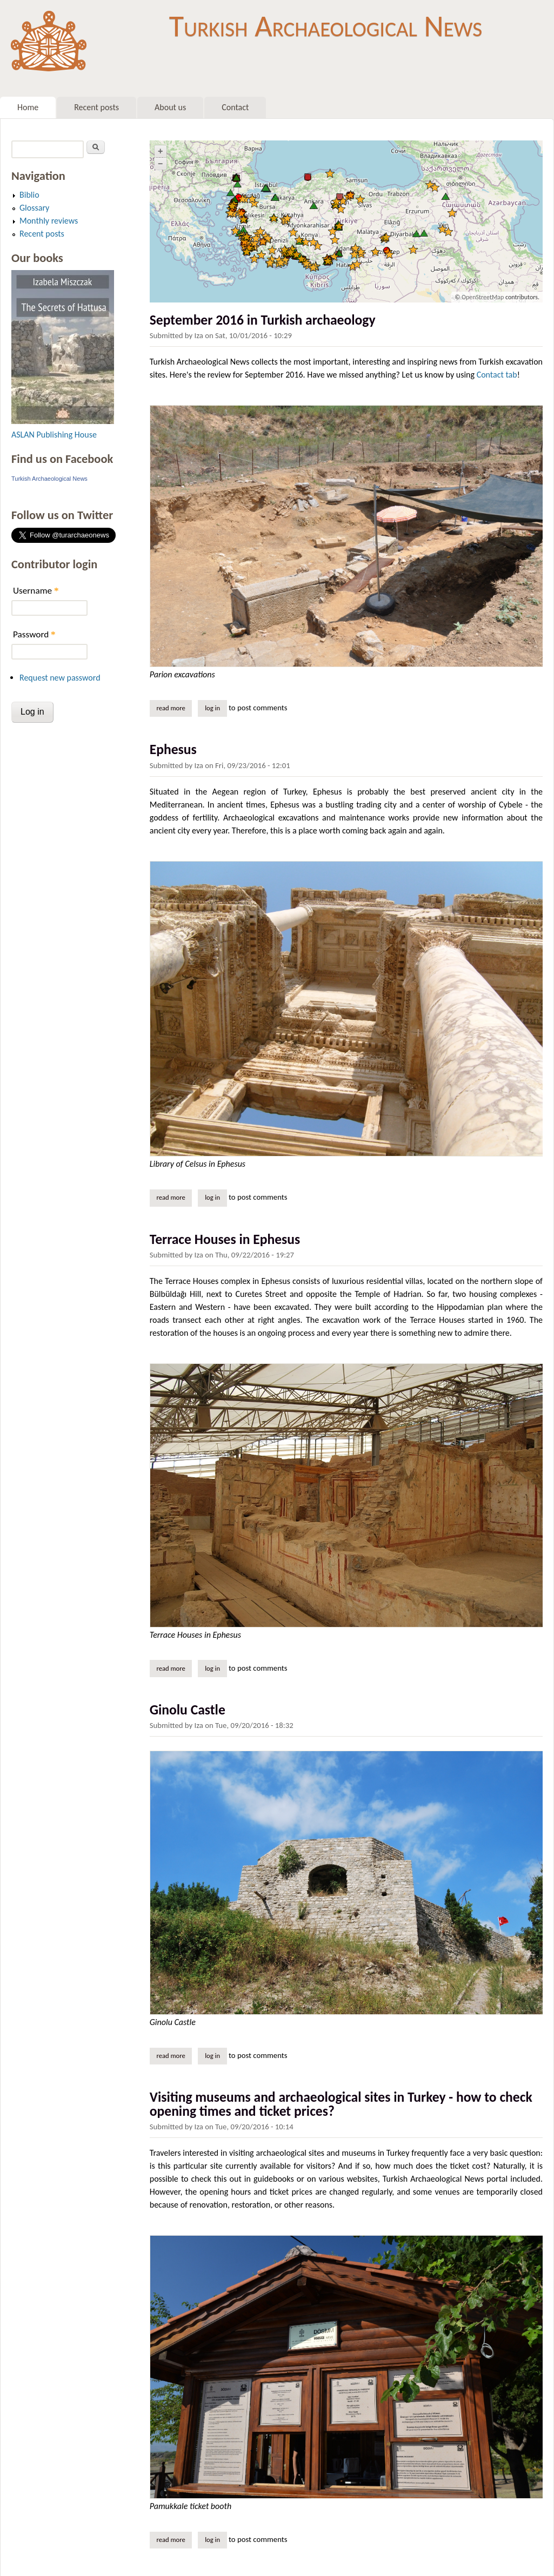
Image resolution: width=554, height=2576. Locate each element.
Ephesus (173, 749)
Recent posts (96, 107)
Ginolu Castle (187, 1709)
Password (34, 634)
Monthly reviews (48, 221)
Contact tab (497, 374)
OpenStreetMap (483, 297)
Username (35, 590)
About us (170, 107)
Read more (174, 707)
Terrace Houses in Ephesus (225, 1239)
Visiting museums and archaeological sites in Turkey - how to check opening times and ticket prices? (341, 2104)
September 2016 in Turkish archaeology (263, 320)
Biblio (29, 195)
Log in (212, 708)
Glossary (34, 208)
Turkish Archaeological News (325, 26)
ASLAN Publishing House (54, 434)
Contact (235, 107)
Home (27, 107)
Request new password (60, 677)
